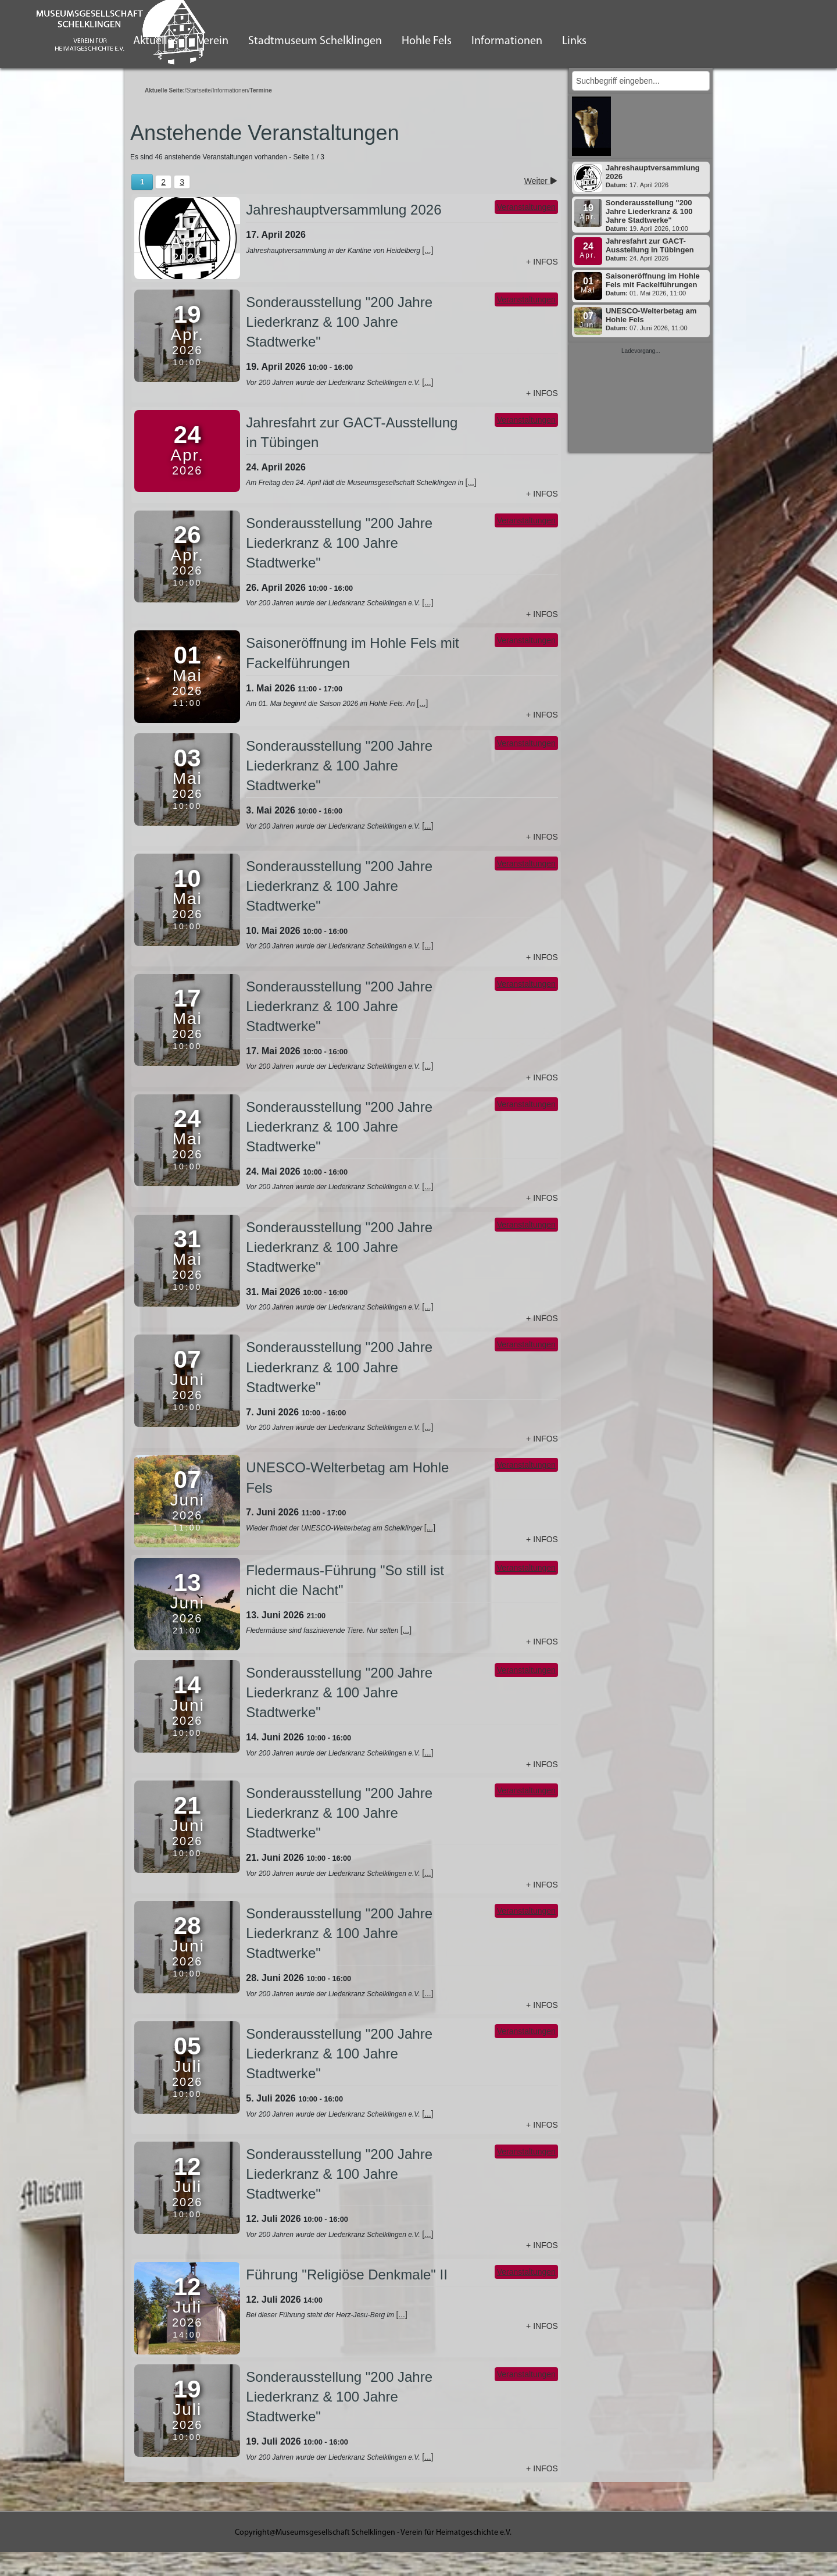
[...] (427, 250)
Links (574, 41)
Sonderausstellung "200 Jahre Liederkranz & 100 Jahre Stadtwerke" (339, 321)
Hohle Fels (427, 41)
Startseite (199, 90)
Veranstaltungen (526, 207)
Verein (213, 41)
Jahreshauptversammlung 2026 (343, 209)
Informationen (506, 41)
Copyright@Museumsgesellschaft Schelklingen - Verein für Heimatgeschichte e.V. (373, 2532)
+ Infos (542, 261)
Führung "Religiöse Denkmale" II (347, 2274)
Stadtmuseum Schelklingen (315, 41)
